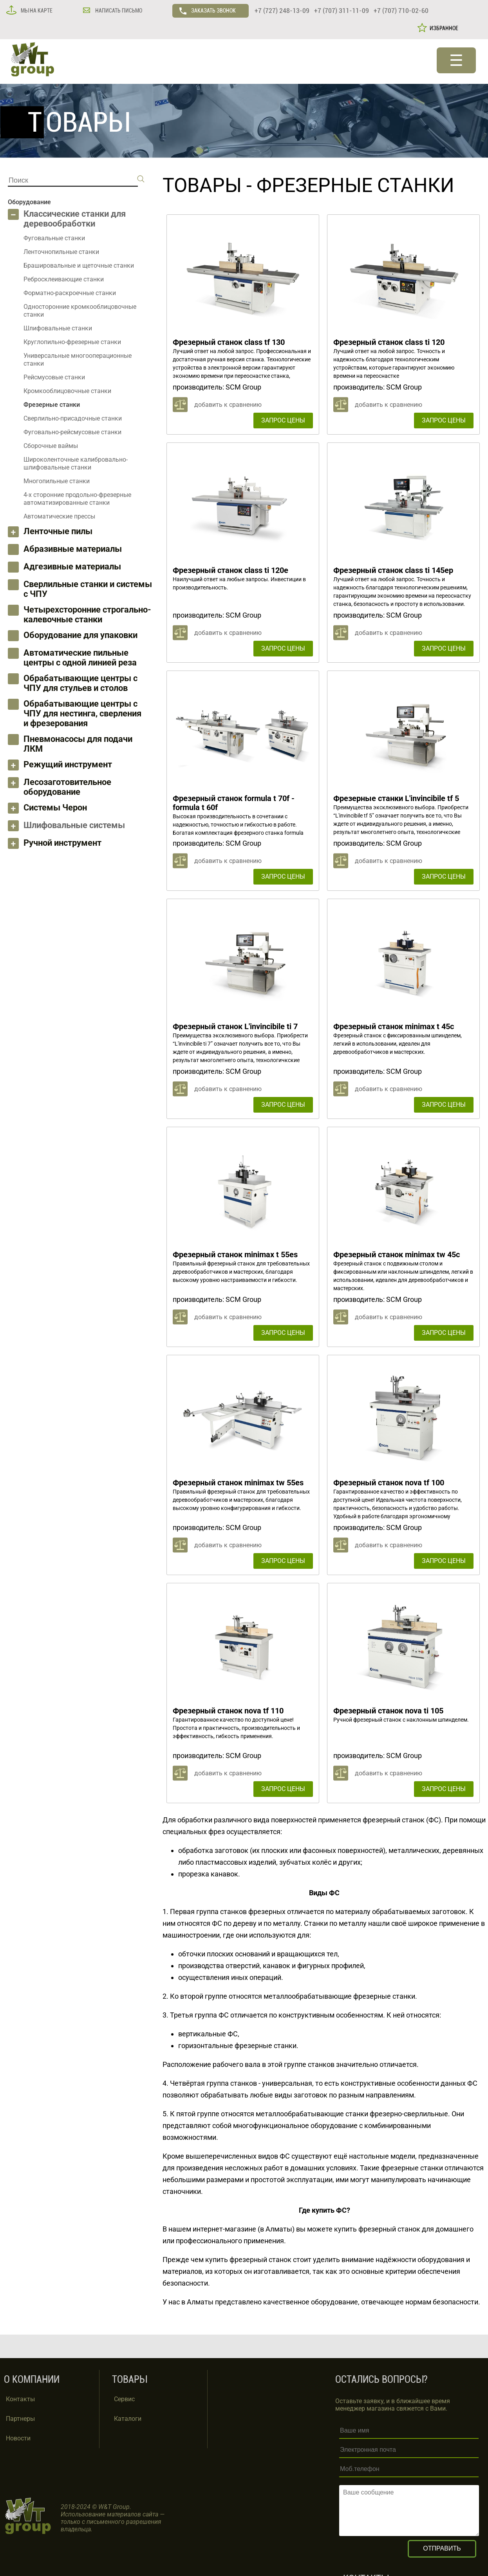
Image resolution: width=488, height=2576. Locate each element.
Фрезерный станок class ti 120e (230, 570)
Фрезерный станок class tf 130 (229, 342)
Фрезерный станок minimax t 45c (393, 1026)
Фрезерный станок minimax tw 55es (238, 1482)
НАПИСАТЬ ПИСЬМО (118, 10)
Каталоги (127, 2418)
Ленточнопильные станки (61, 252)
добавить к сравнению (228, 404)
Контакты (20, 2399)
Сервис (124, 2399)
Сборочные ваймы (50, 446)
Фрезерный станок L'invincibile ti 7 (235, 1026)
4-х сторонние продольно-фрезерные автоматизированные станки (77, 498)
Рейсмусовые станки (54, 377)
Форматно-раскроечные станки (69, 293)
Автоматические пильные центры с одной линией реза (80, 657)
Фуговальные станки (54, 238)
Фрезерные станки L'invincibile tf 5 (396, 798)
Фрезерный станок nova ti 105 (388, 1710)
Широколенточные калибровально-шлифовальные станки (75, 463)
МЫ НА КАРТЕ (36, 10)
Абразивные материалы (72, 549)
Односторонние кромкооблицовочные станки (79, 310)
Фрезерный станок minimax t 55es (235, 1254)
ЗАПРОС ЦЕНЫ (283, 420)
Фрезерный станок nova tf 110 (228, 1710)
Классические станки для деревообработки (74, 218)
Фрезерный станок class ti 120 (389, 342)
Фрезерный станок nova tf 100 (388, 1482)
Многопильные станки (56, 481)
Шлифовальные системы (74, 825)
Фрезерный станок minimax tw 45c (396, 1254)
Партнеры (20, 2418)
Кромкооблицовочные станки (67, 391)
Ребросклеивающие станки (63, 279)
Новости (18, 2438)
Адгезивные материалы (72, 566)
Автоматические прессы (59, 516)
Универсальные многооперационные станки (77, 359)
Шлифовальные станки (57, 328)
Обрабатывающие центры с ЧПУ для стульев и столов (80, 683)
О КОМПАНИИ (32, 2379)
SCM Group (243, 387)
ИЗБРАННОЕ (442, 28)
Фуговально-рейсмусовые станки (72, 432)
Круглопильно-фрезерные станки (72, 342)
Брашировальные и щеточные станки (78, 265)
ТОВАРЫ (202, 185)
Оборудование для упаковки (80, 635)
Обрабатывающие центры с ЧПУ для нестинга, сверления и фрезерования (82, 713)
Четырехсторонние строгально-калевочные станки (87, 614)
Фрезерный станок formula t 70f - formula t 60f (234, 803)
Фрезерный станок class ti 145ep (393, 570)
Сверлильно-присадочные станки (72, 418)
